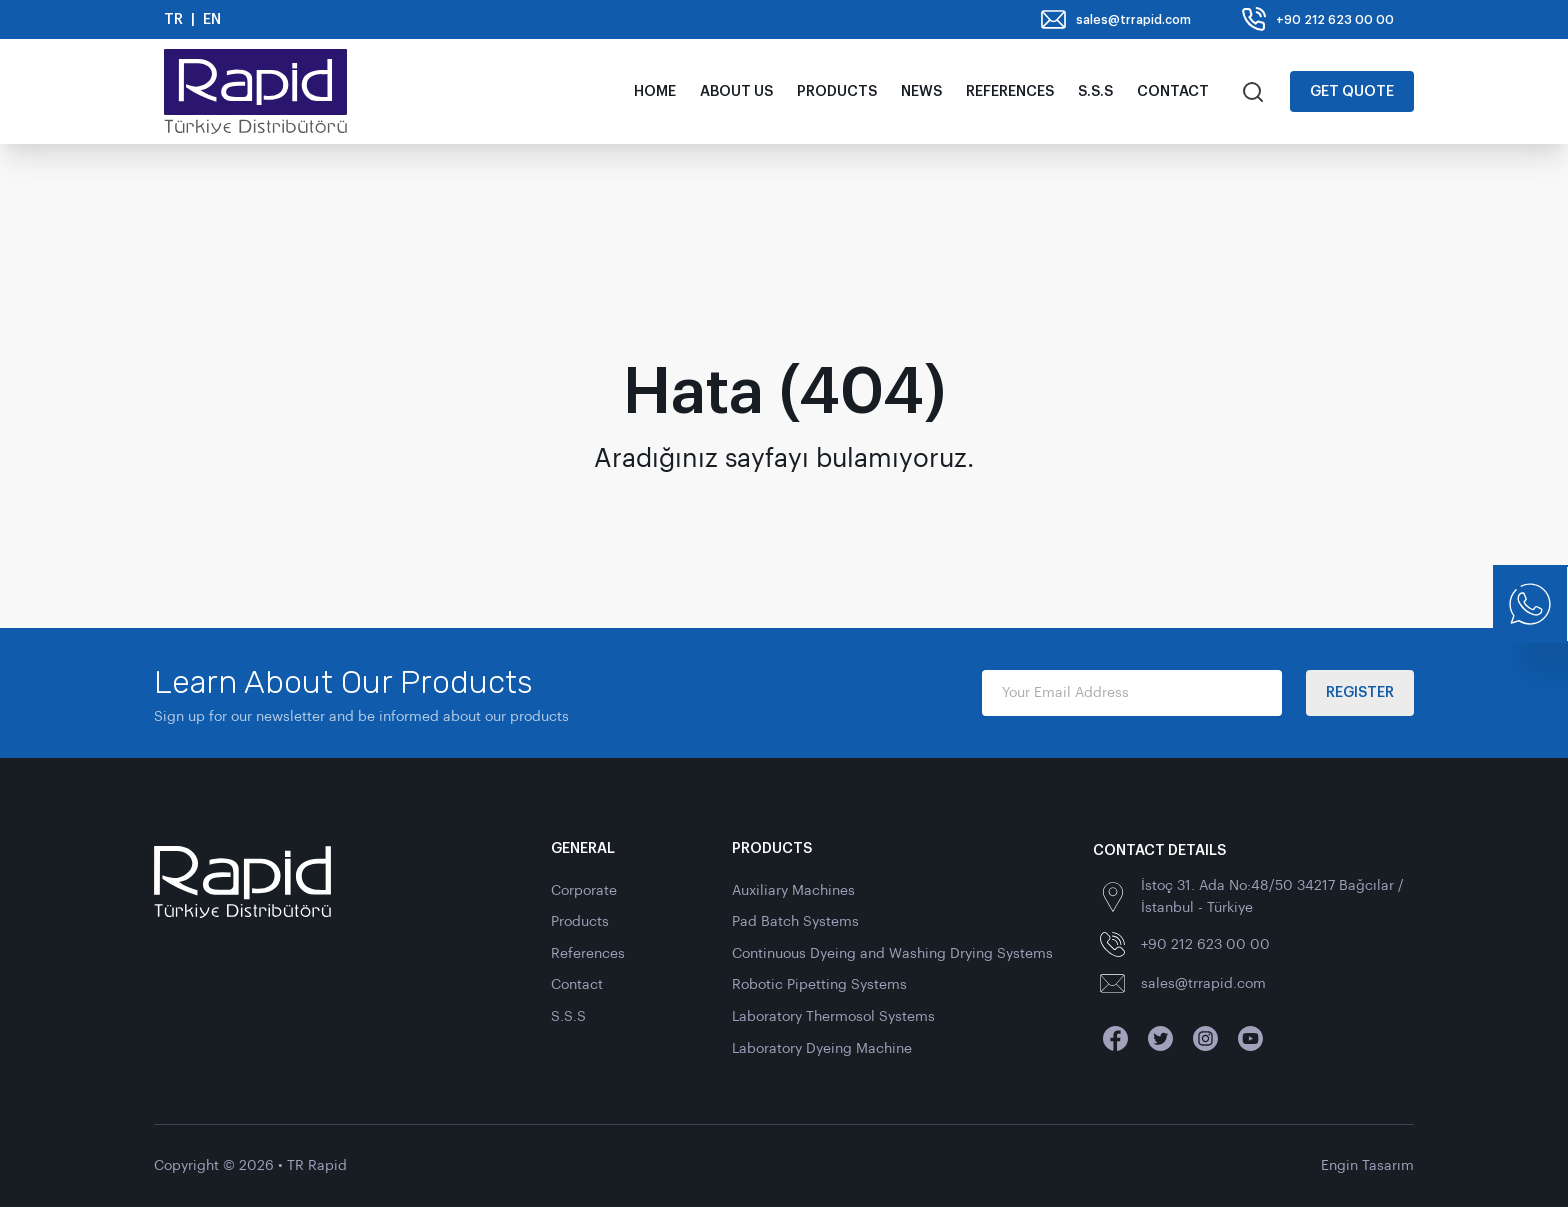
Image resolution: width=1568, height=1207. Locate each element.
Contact (1173, 91)
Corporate (584, 890)
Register (1360, 692)
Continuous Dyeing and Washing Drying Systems (892, 953)
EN (212, 19)
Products (837, 91)
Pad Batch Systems (795, 921)
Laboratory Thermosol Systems (833, 1016)
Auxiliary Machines (793, 890)
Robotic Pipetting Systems (819, 984)
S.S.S (1095, 91)
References (1010, 91)
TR (173, 19)
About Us (736, 91)
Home (655, 91)
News (921, 91)
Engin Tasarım (1367, 1165)
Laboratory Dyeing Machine (822, 1048)
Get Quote (1352, 91)
